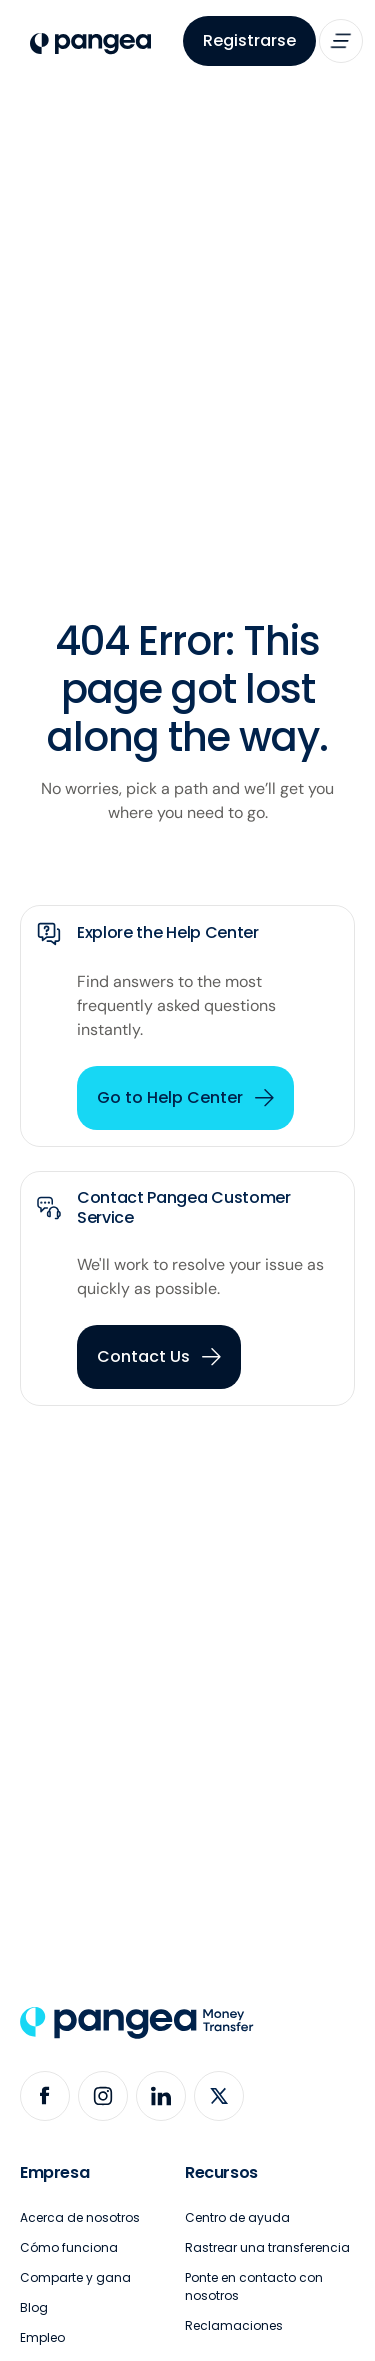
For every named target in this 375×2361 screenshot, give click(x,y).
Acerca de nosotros (80, 2217)
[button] (341, 41)
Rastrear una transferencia (267, 2247)
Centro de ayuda (237, 2217)
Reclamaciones (234, 2325)
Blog (34, 2307)
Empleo (42, 2337)
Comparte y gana (75, 2277)
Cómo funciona (69, 2247)
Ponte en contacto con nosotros (254, 2286)
